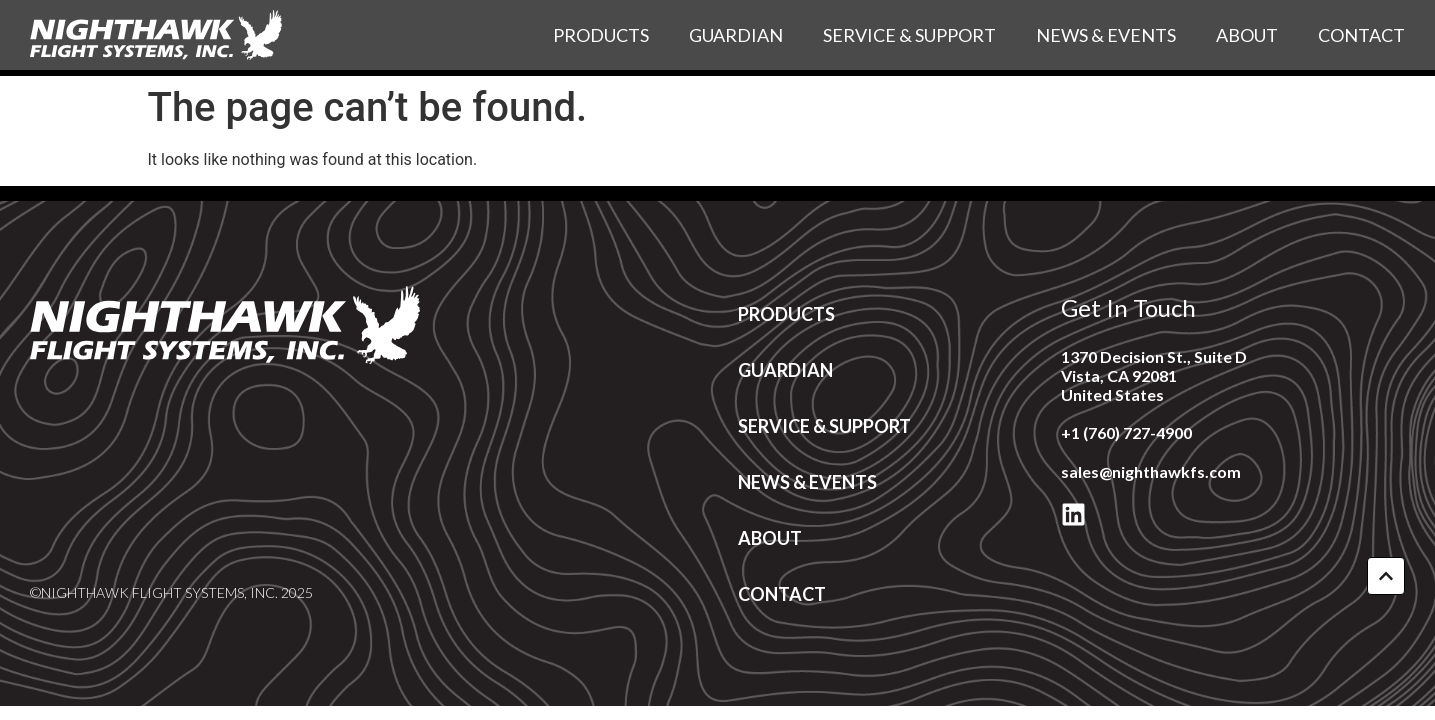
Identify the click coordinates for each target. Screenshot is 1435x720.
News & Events (1106, 35)
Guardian (736, 35)
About (1247, 35)
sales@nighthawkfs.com (1151, 471)
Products (601, 35)
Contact (1361, 35)
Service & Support (909, 35)
